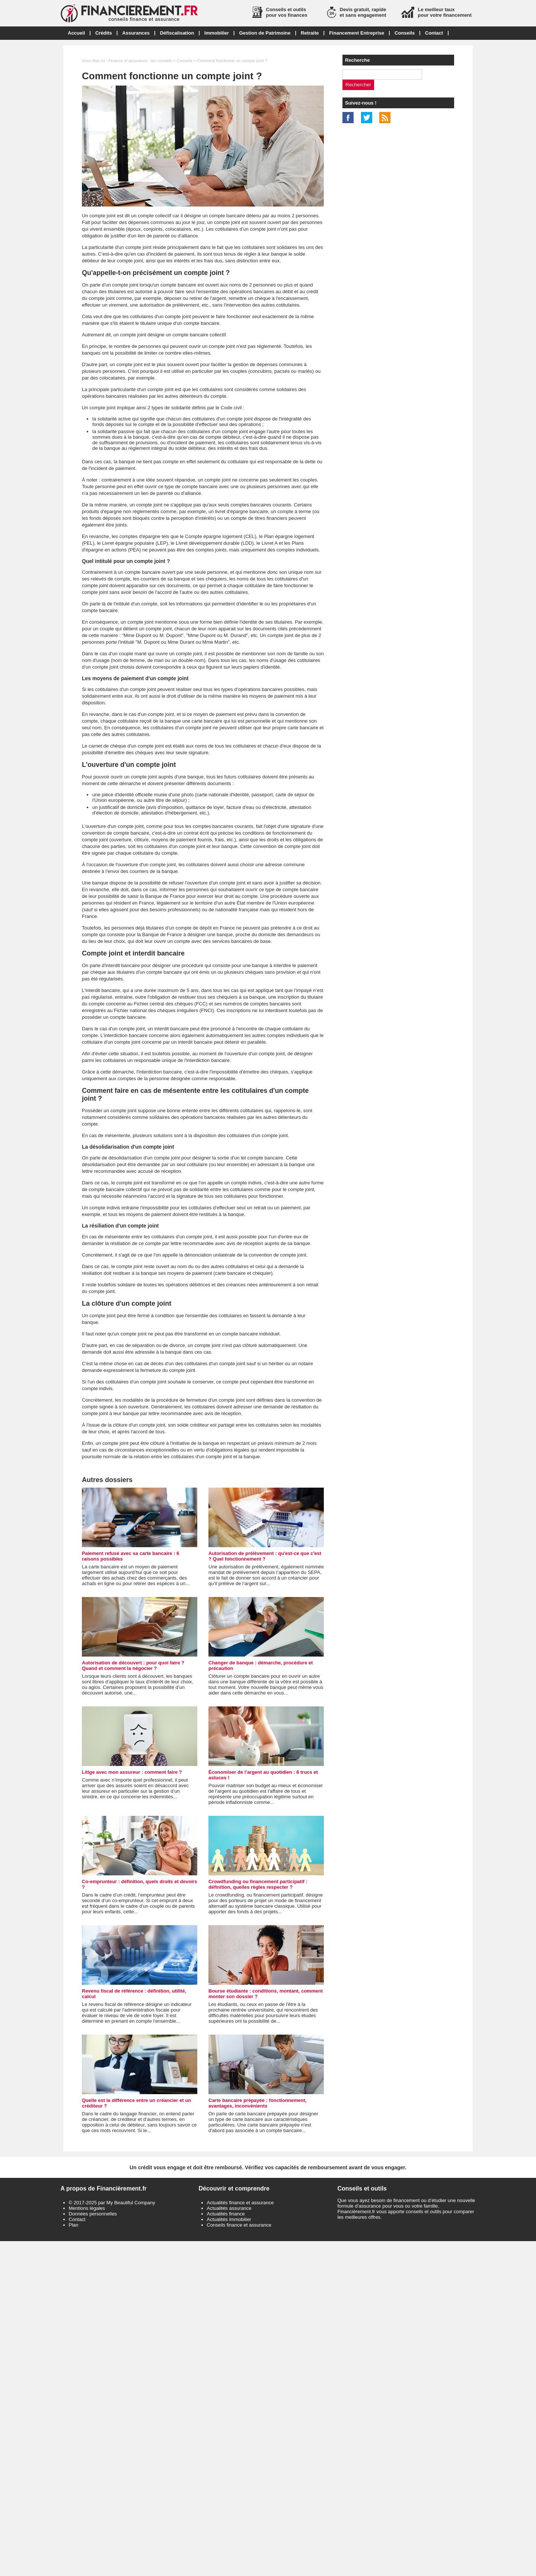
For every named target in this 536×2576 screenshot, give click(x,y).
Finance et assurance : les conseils (140, 60)
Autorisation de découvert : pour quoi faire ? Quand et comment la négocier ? (133, 1665)
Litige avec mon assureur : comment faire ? (132, 1772)
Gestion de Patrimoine (264, 33)
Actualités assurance (229, 2208)
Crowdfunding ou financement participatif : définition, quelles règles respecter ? (257, 1884)
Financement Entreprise (356, 33)
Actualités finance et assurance (240, 2202)
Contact (434, 33)
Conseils (405, 33)
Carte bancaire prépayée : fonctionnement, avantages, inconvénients (257, 2103)
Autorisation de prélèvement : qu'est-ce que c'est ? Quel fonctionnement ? (264, 1556)
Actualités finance (226, 2214)
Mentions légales (87, 2208)
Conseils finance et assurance (239, 2225)
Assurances (136, 33)
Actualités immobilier (229, 2219)
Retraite (310, 33)
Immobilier (216, 33)
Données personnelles (93, 2214)
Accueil (76, 33)
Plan (74, 2225)
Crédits (103, 33)
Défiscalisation (177, 33)
